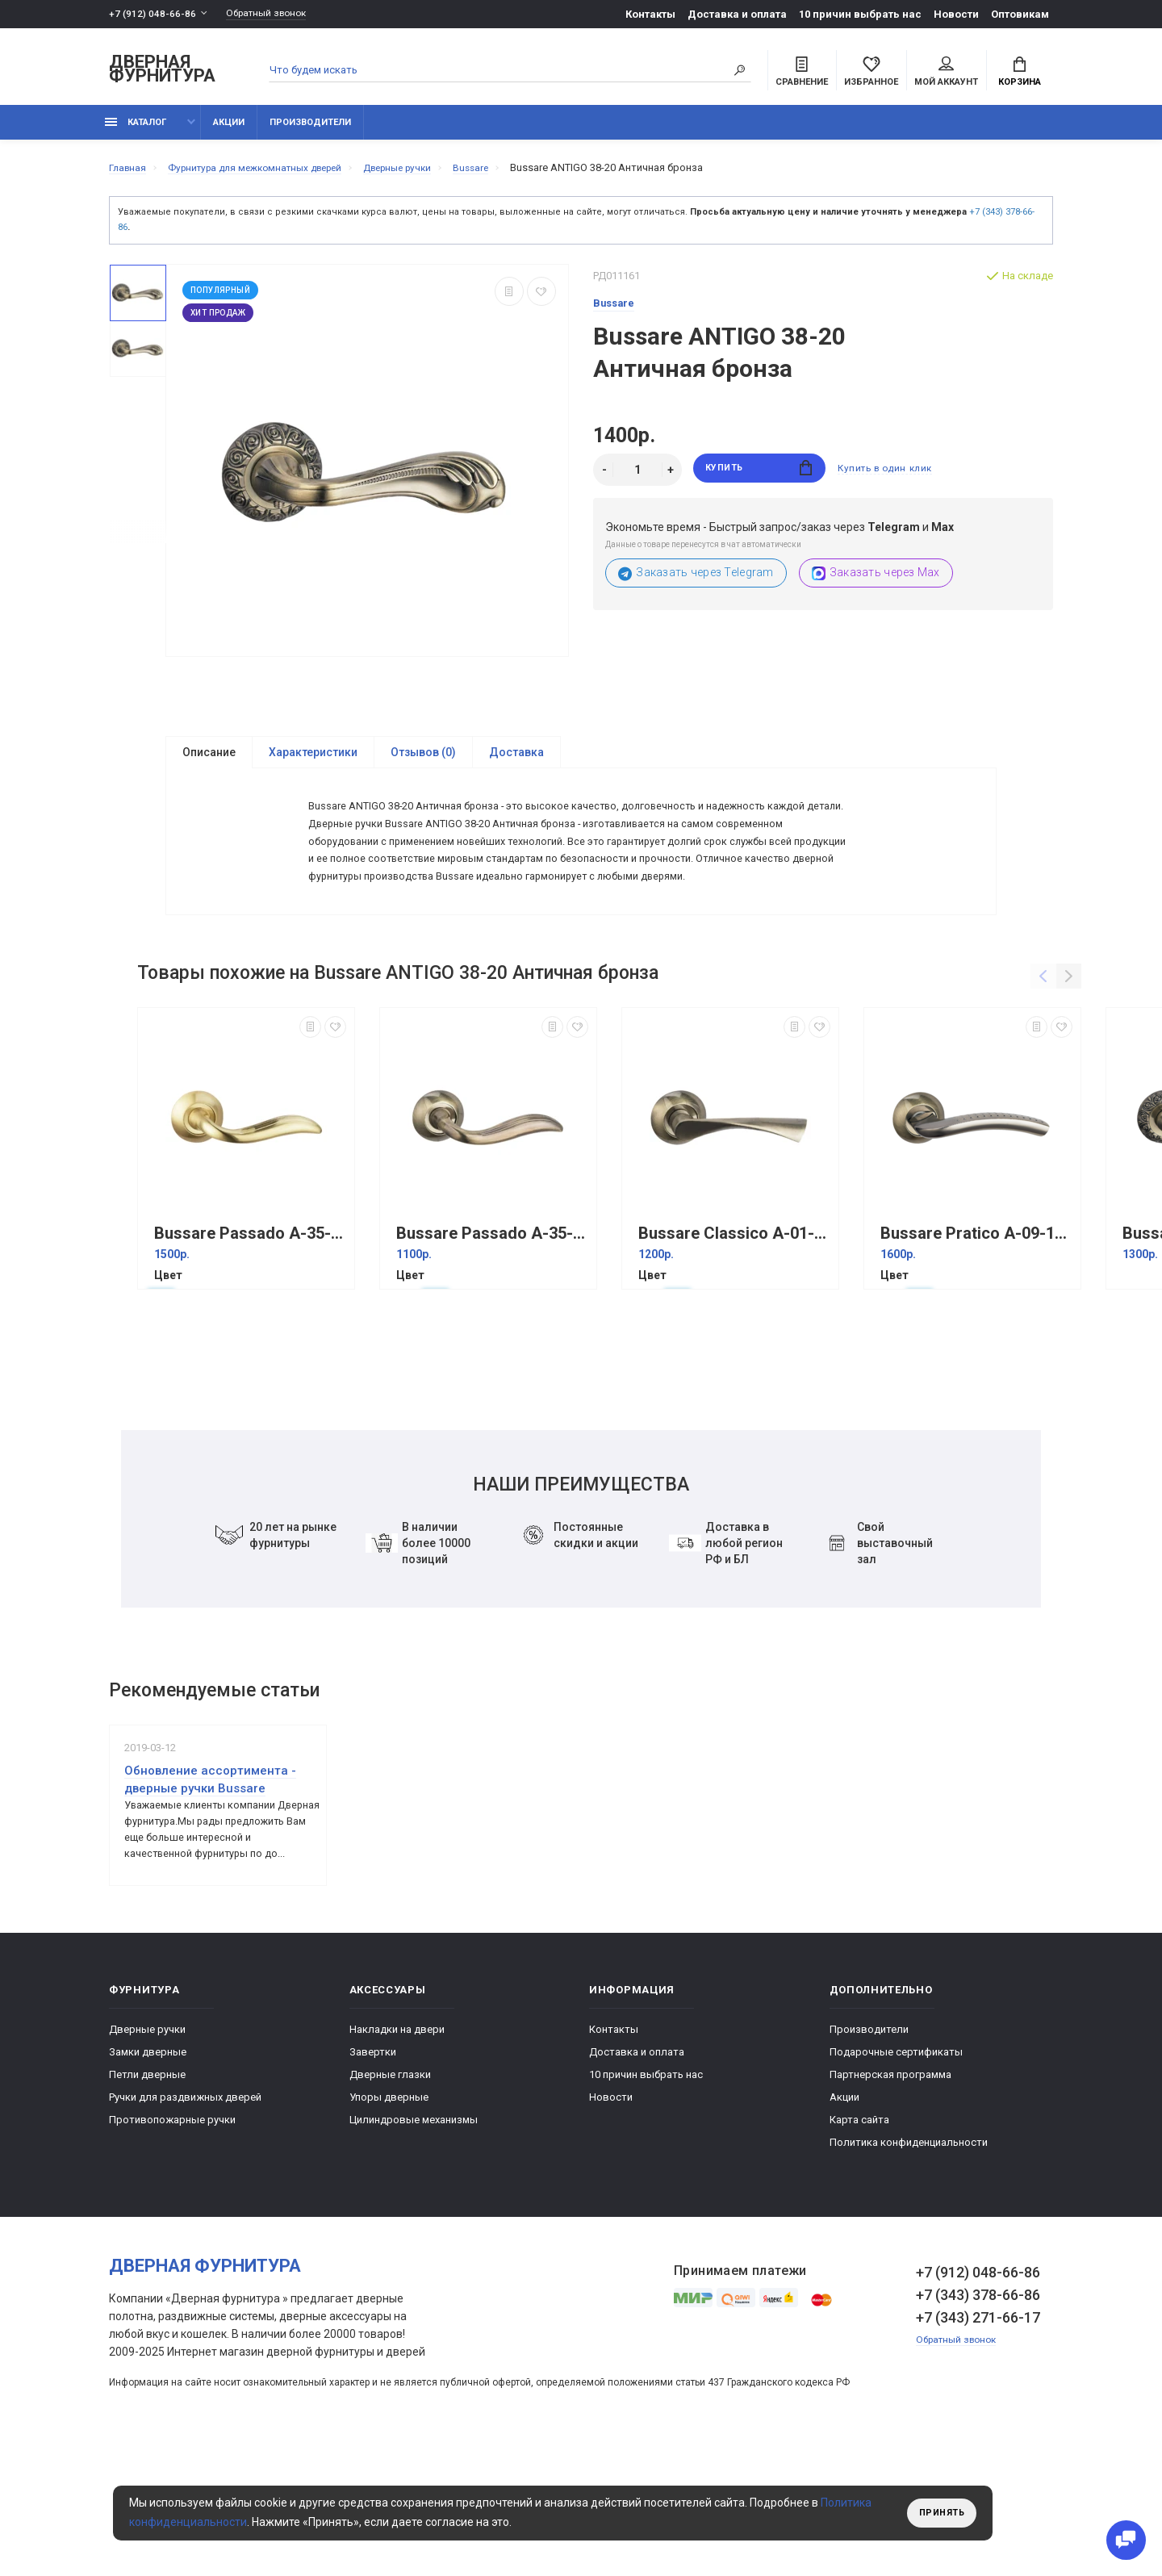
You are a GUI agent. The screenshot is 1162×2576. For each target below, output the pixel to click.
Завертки (372, 2175)
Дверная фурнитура (162, 71)
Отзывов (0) (423, 761)
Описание (209, 761)
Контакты (650, 14)
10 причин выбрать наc (860, 14)
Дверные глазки (390, 2198)
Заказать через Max (876, 582)
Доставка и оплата (737, 14)
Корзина (1019, 73)
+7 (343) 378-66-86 (978, 2418)
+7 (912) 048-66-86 (153, 14)
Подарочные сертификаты (896, 2175)
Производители (310, 131)
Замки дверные (147, 2175)
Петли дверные (147, 2198)
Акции (229, 131)
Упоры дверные (388, 2220)
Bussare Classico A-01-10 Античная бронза (734, 1326)
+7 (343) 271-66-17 (978, 2440)
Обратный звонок (274, 14)
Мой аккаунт (946, 73)
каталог (135, 131)
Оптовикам (1020, 14)
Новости (956, 14)
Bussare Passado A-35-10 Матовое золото (250, 1326)
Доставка (516, 761)
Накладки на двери (397, 2153)
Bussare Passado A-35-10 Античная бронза (492, 1326)
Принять (938, 2513)
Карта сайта (859, 2243)
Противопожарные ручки (172, 2243)
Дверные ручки (147, 2153)
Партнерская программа (890, 2198)
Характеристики (313, 761)
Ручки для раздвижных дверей (185, 2220)
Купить (759, 479)
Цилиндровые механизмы (413, 2243)
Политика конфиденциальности (909, 2266)
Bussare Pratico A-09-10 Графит (976, 1326)
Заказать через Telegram (696, 582)
